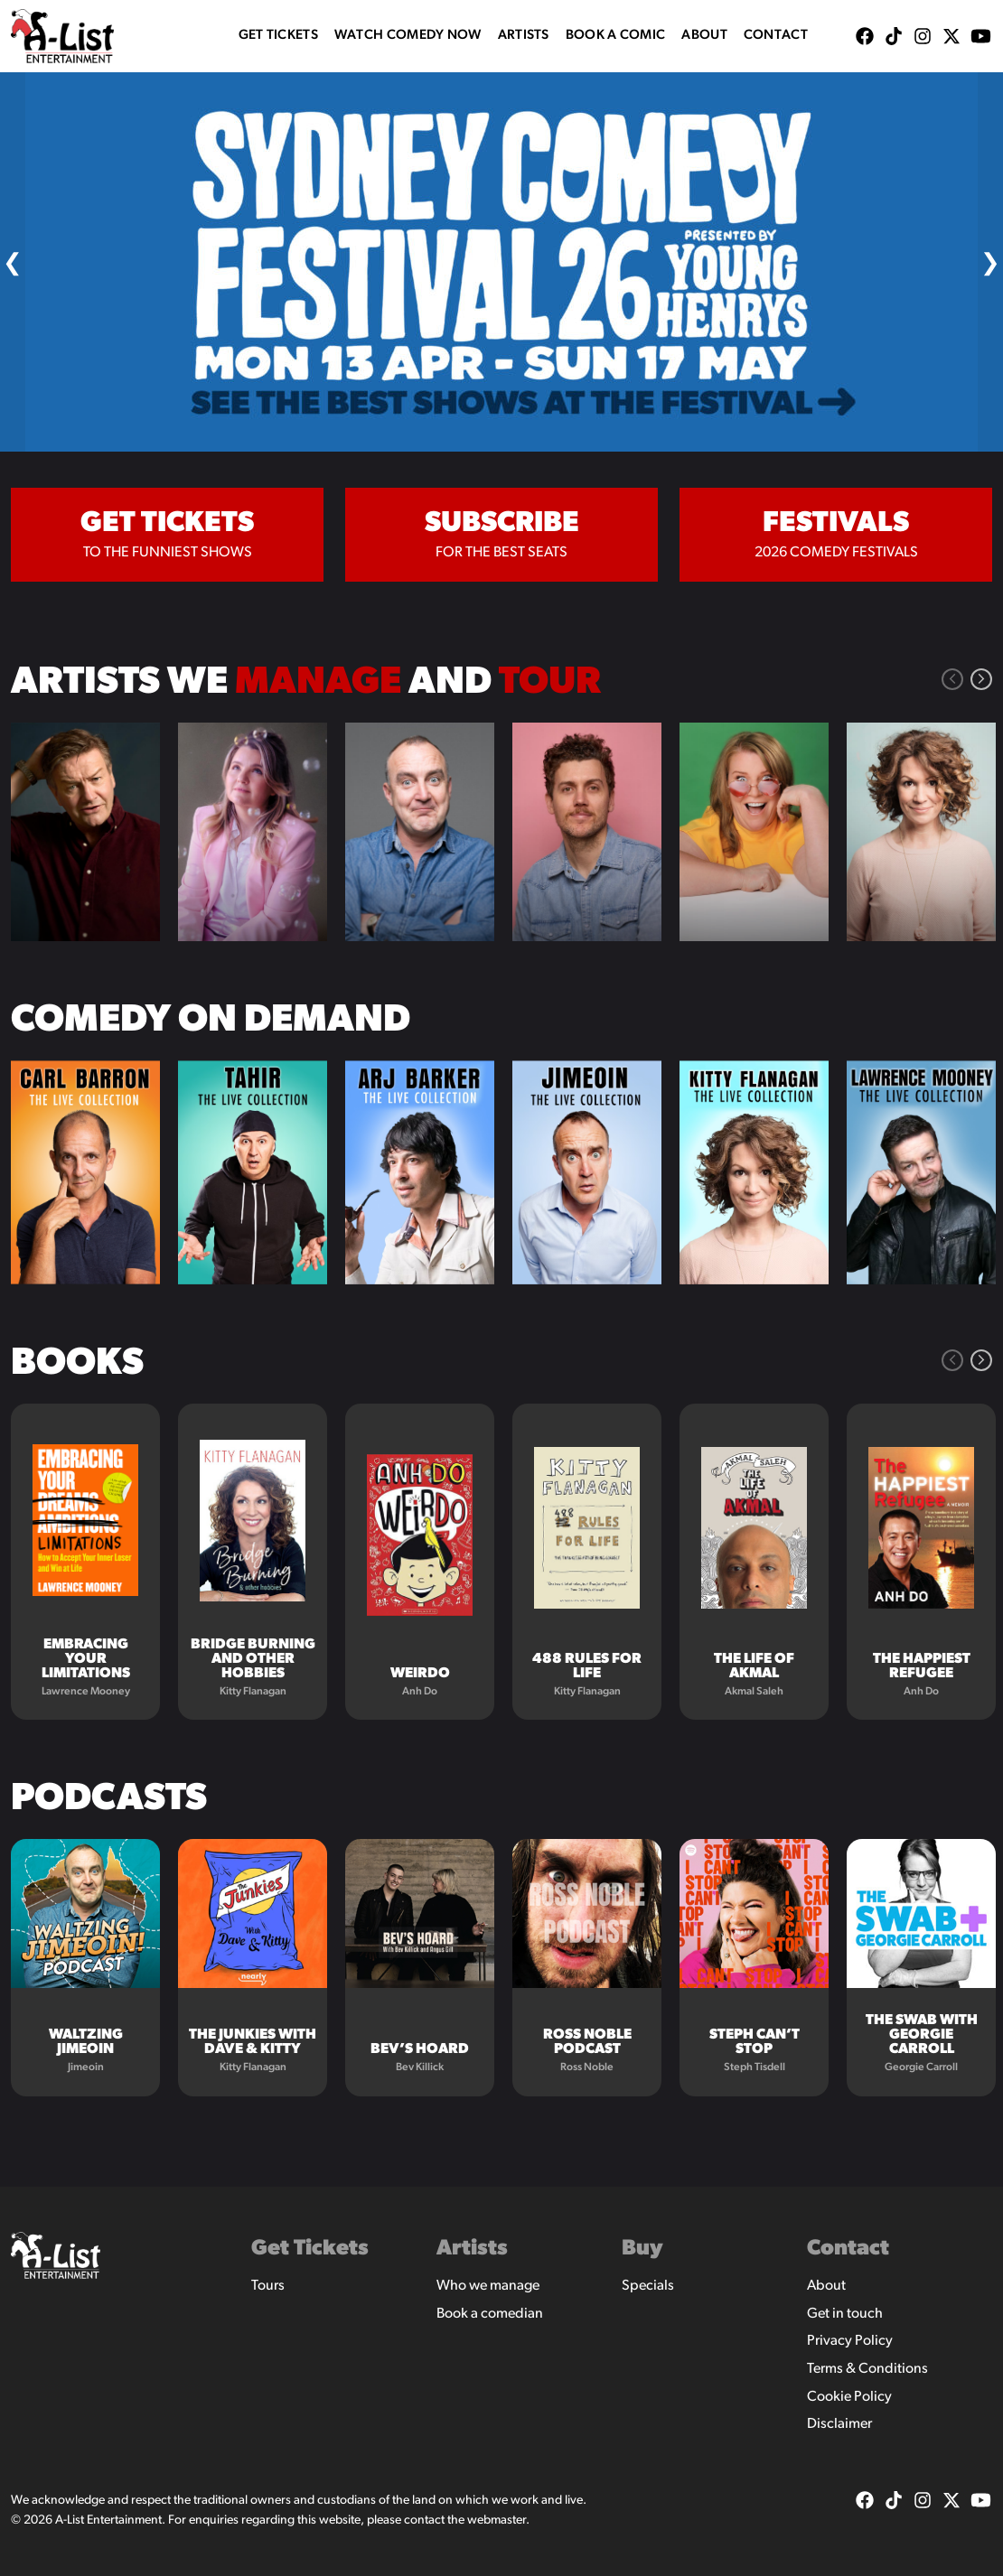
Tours (268, 2286)
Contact (776, 35)
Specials (648, 2286)
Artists (523, 35)
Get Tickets (278, 35)
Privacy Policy (850, 2341)
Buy (642, 2249)
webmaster (496, 2520)
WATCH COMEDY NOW (408, 35)
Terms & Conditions (867, 2369)
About (704, 35)
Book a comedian (489, 2314)
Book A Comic (616, 35)
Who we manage (487, 2286)
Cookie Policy (849, 2397)
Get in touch (845, 2314)
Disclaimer (839, 2424)
